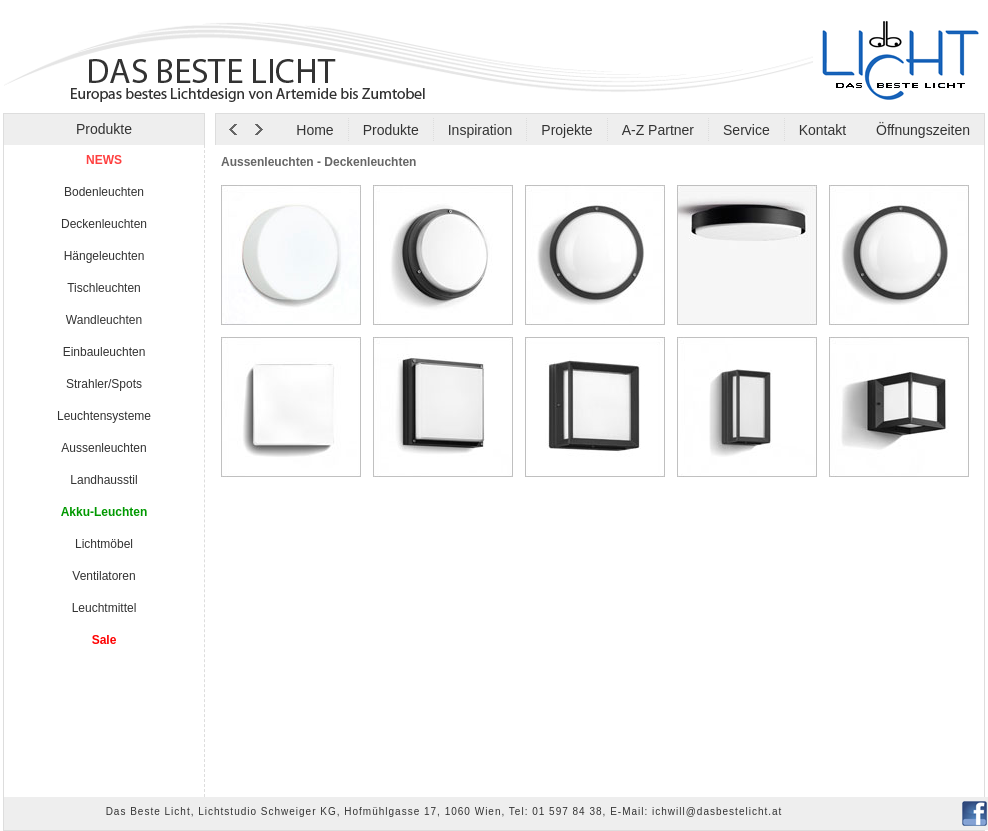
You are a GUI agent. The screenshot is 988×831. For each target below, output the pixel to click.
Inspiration (480, 130)
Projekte (566, 130)
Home (314, 130)
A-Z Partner (658, 130)
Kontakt (822, 130)
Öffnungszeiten (921, 130)
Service (746, 130)
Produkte (391, 130)
